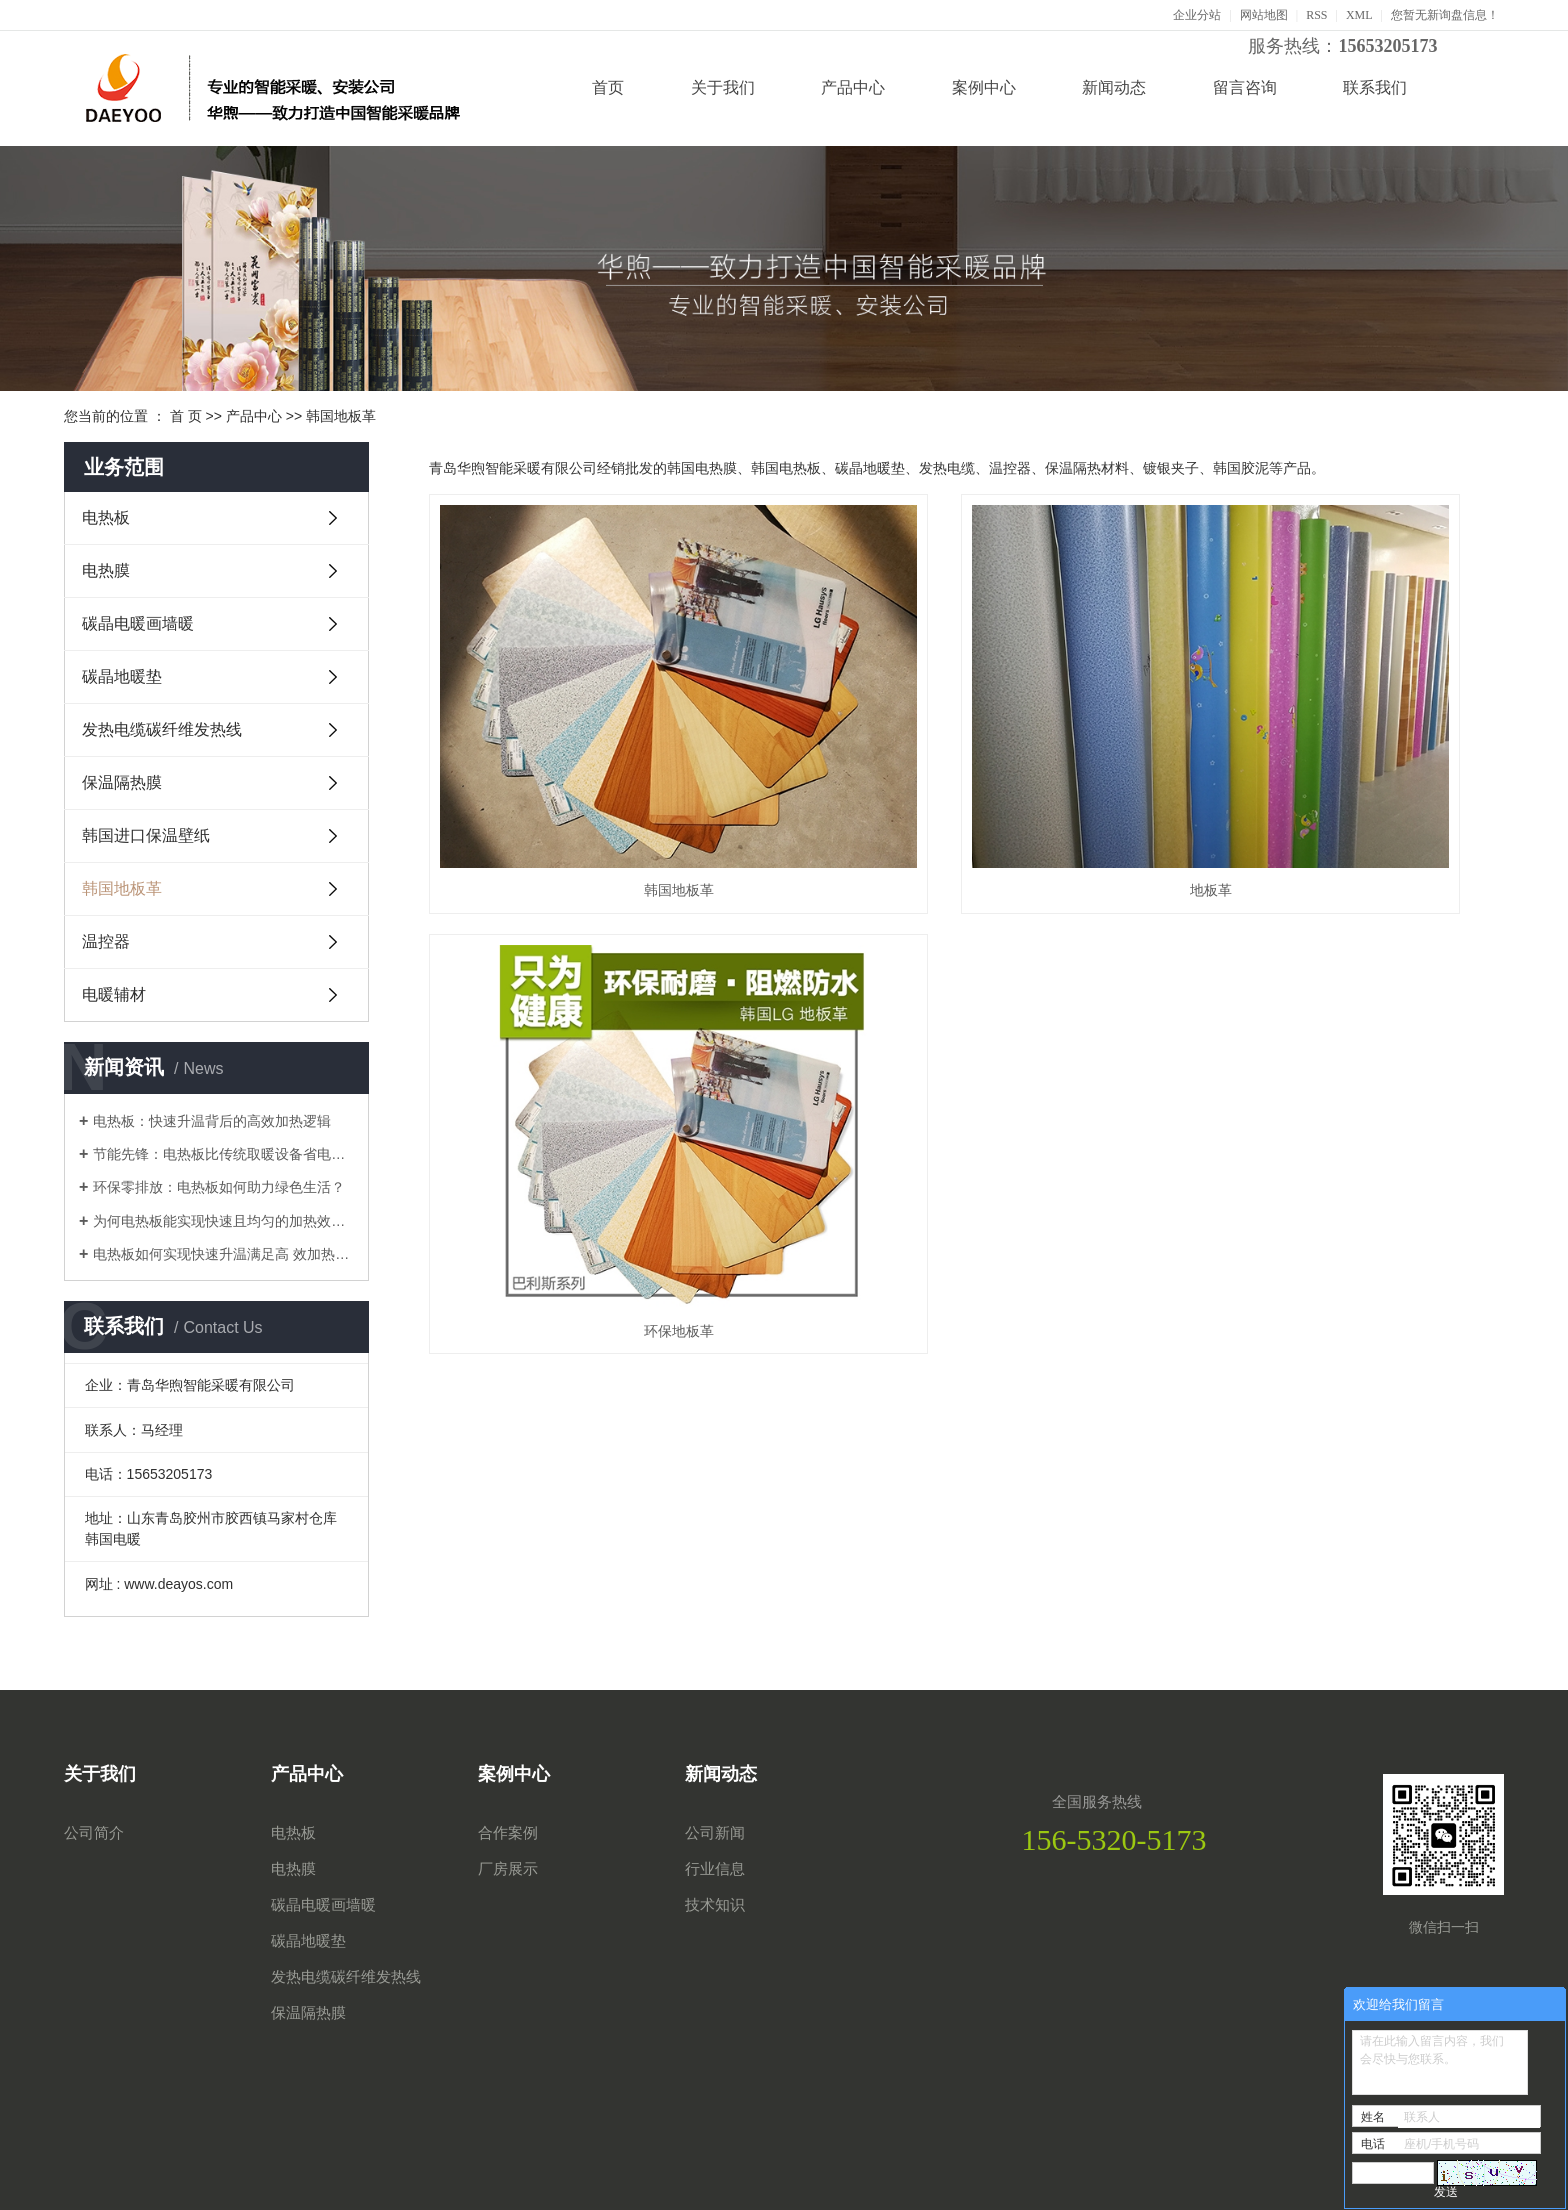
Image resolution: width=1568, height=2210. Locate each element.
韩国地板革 (341, 416)
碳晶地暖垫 (122, 676)
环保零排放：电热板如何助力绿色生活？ (219, 1187)
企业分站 (1197, 15)
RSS (1316, 15)
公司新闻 (715, 1833)
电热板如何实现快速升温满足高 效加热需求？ (223, 1254)
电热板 (106, 517)
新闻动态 (1114, 87)
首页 (608, 87)
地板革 (966, 766)
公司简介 (94, 1833)
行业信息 (715, 1869)
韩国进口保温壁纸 (146, 835)
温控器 (106, 941)
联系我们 (1375, 87)
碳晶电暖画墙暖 (138, 623)
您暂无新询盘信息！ (1445, 15)
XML (1359, 15)
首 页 (186, 416)
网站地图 (1264, 15)
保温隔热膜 (122, 782)
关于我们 (723, 87)
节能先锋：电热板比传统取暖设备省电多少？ (223, 1154)
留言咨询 (1245, 87)
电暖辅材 (114, 994)
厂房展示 (508, 1869)
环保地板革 (1335, 766)
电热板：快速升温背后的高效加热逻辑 (212, 1121)
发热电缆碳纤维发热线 (162, 729)
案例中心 (984, 87)
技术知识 (715, 1905)
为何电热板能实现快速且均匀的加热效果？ (223, 1221)
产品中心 (853, 87)
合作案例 (508, 1833)
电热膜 (106, 570)
